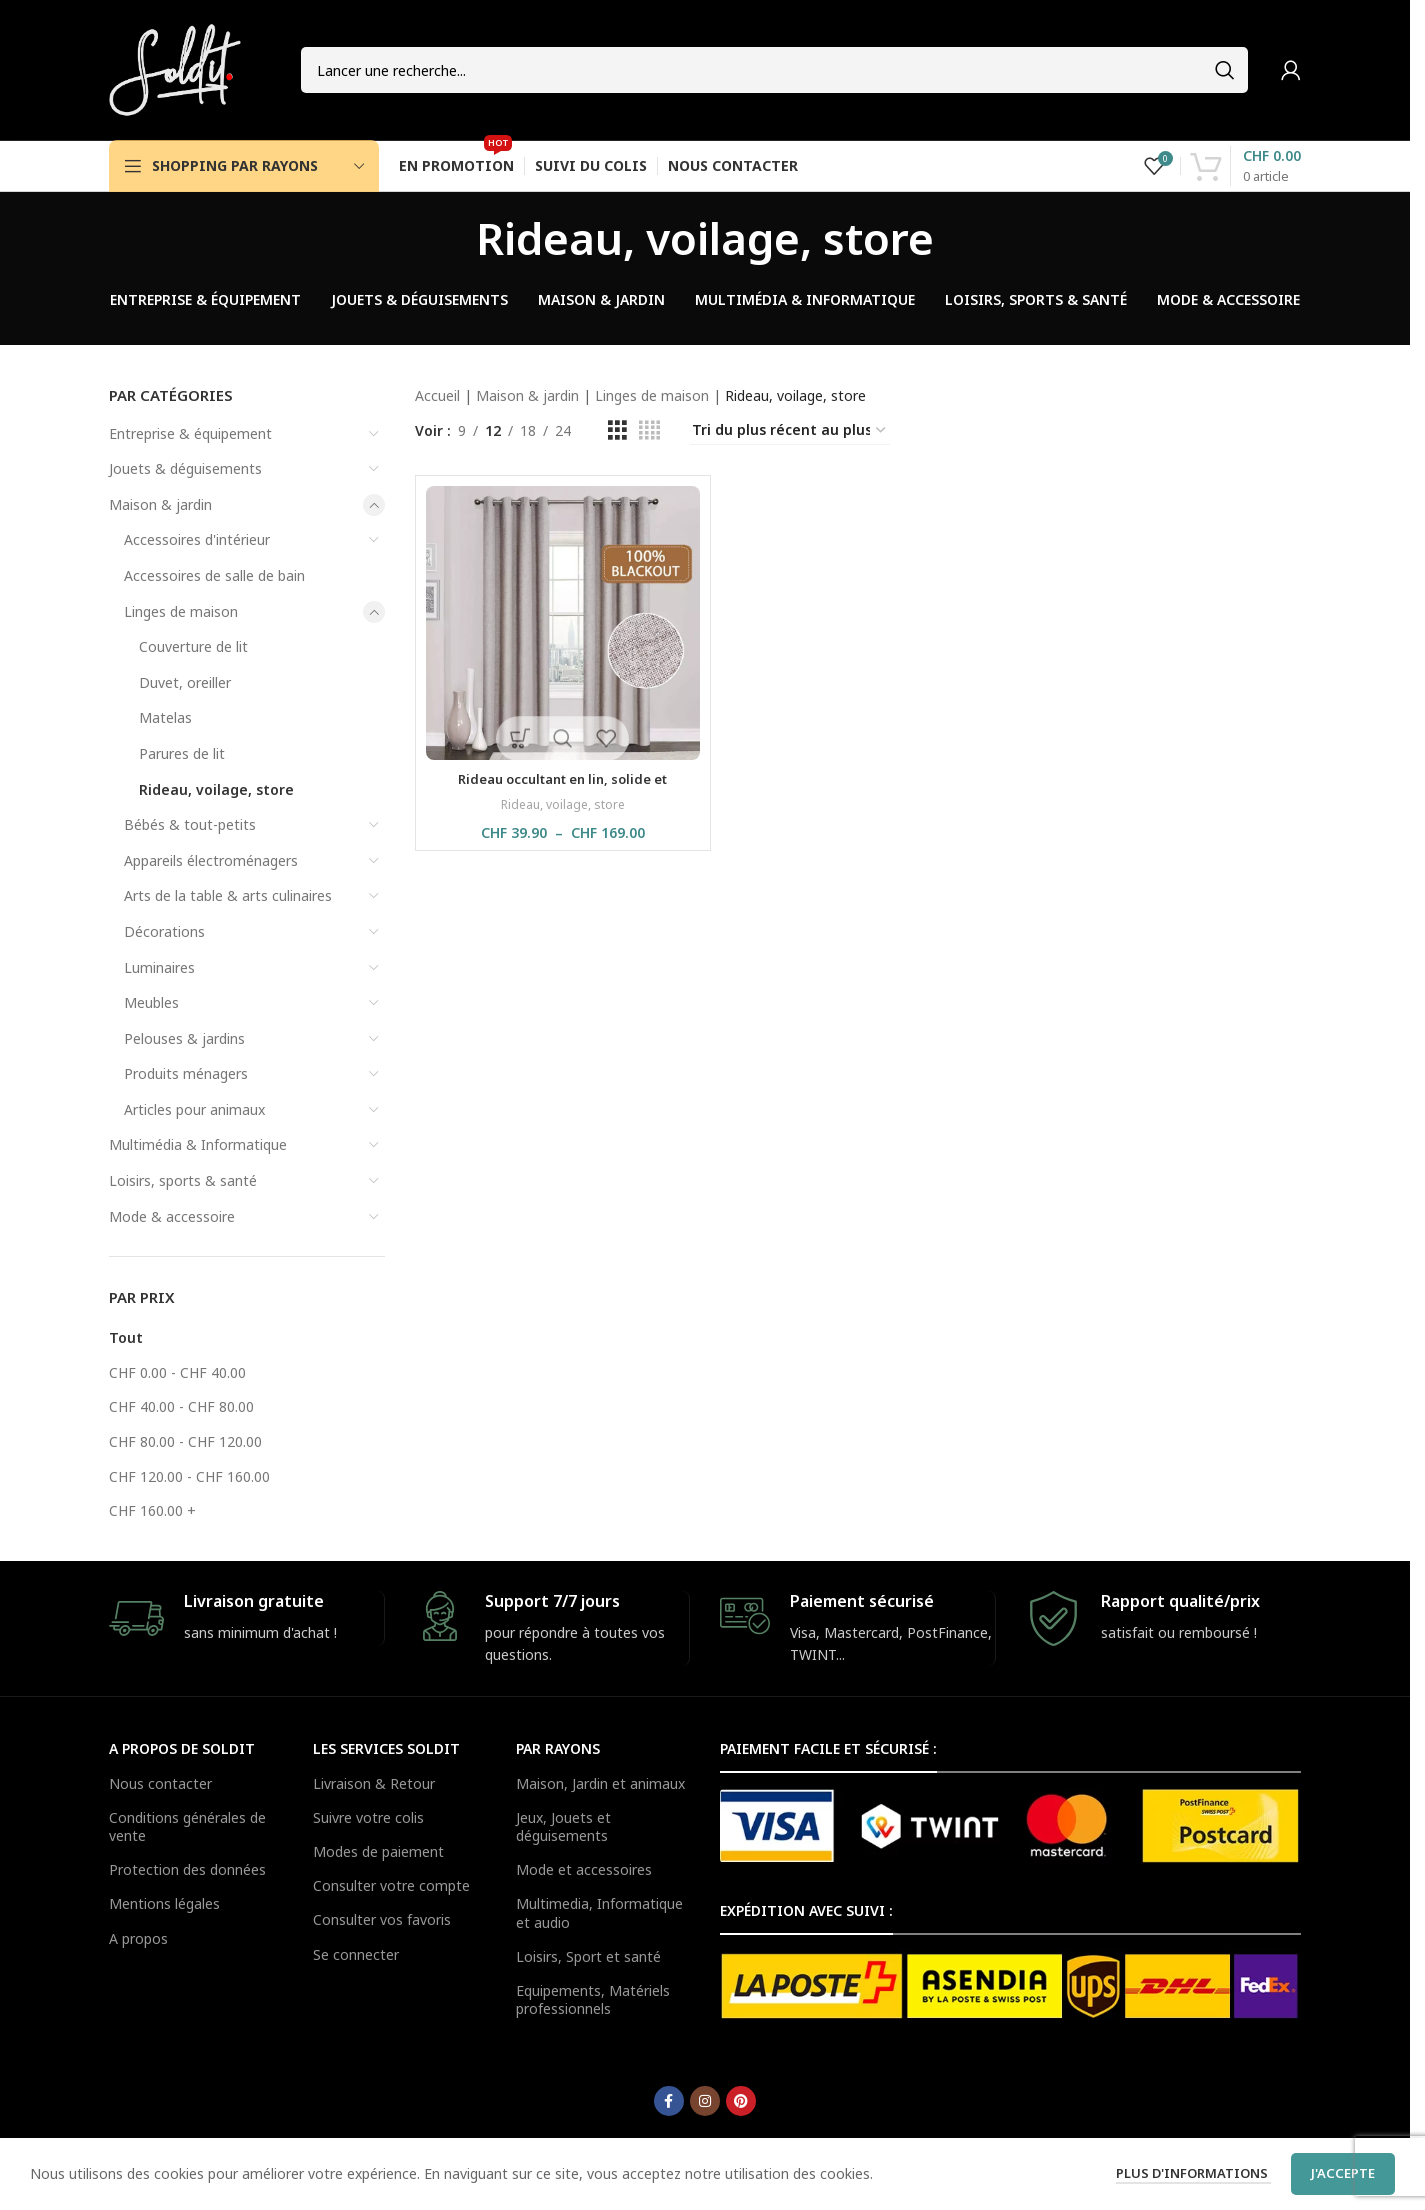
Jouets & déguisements (185, 468)
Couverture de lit (193, 646)
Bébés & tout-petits (190, 824)
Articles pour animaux (194, 1109)
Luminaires (159, 967)
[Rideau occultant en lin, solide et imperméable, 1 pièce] (563, 623)
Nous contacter (160, 1783)
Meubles (151, 1002)
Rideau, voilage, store (216, 789)
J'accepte (1343, 2173)
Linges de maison (181, 611)
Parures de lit (182, 753)
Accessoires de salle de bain (214, 575)
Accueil (437, 395)
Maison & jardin (160, 504)
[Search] (774, 70)
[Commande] (790, 431)
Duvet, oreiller (185, 682)
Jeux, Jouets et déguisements (563, 1826)
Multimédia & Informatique (198, 1144)
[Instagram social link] (705, 2101)
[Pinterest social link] (741, 2101)
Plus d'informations (1193, 2173)
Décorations (164, 931)
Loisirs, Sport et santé (588, 1956)
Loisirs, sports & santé (183, 1180)
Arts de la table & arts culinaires (228, 895)
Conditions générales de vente (187, 1826)
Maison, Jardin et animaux (600, 1783)
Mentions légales (164, 1903)
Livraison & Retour (374, 1783)
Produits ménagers (186, 1073)
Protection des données (187, 1869)
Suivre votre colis (368, 1817)
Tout (126, 1337)
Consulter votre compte (391, 1885)
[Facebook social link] (669, 2101)
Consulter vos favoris (382, 1919)
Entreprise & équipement (190, 433)
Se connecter (356, 1954)
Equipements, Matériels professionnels (593, 1999)
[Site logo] (175, 68)
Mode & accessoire (172, 1216)
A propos (138, 1938)
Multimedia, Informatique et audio (599, 1912)
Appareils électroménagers (211, 860)
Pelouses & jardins (184, 1038)
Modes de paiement (378, 1851)
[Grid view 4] (649, 430)
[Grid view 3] (617, 430)
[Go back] (451, 238)
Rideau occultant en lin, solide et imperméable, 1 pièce (563, 788)
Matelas (165, 717)
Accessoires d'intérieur (197, 539)
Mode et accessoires (584, 1869)
